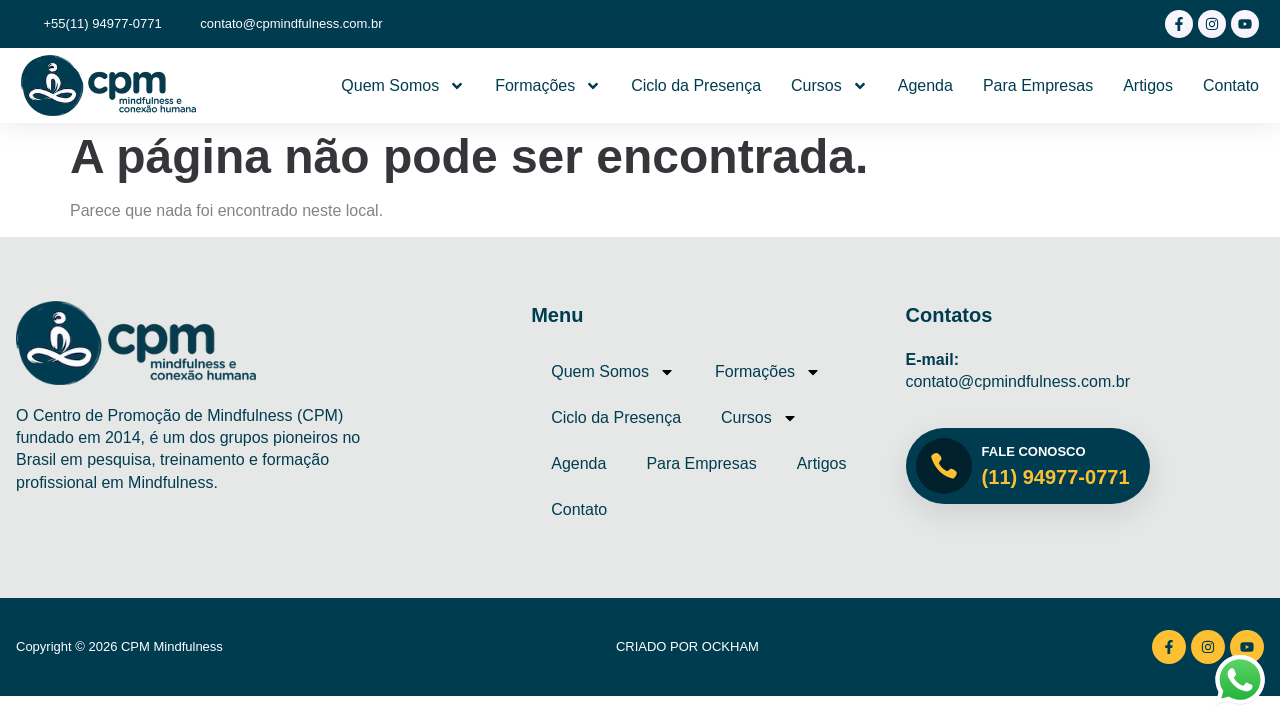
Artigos (1148, 85)
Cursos (829, 86)
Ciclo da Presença (696, 85)
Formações (548, 86)
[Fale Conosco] (944, 466)
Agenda (925, 85)
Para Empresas (1038, 85)
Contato (1231, 85)
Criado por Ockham (687, 646)
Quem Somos (403, 86)
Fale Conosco (1034, 451)
